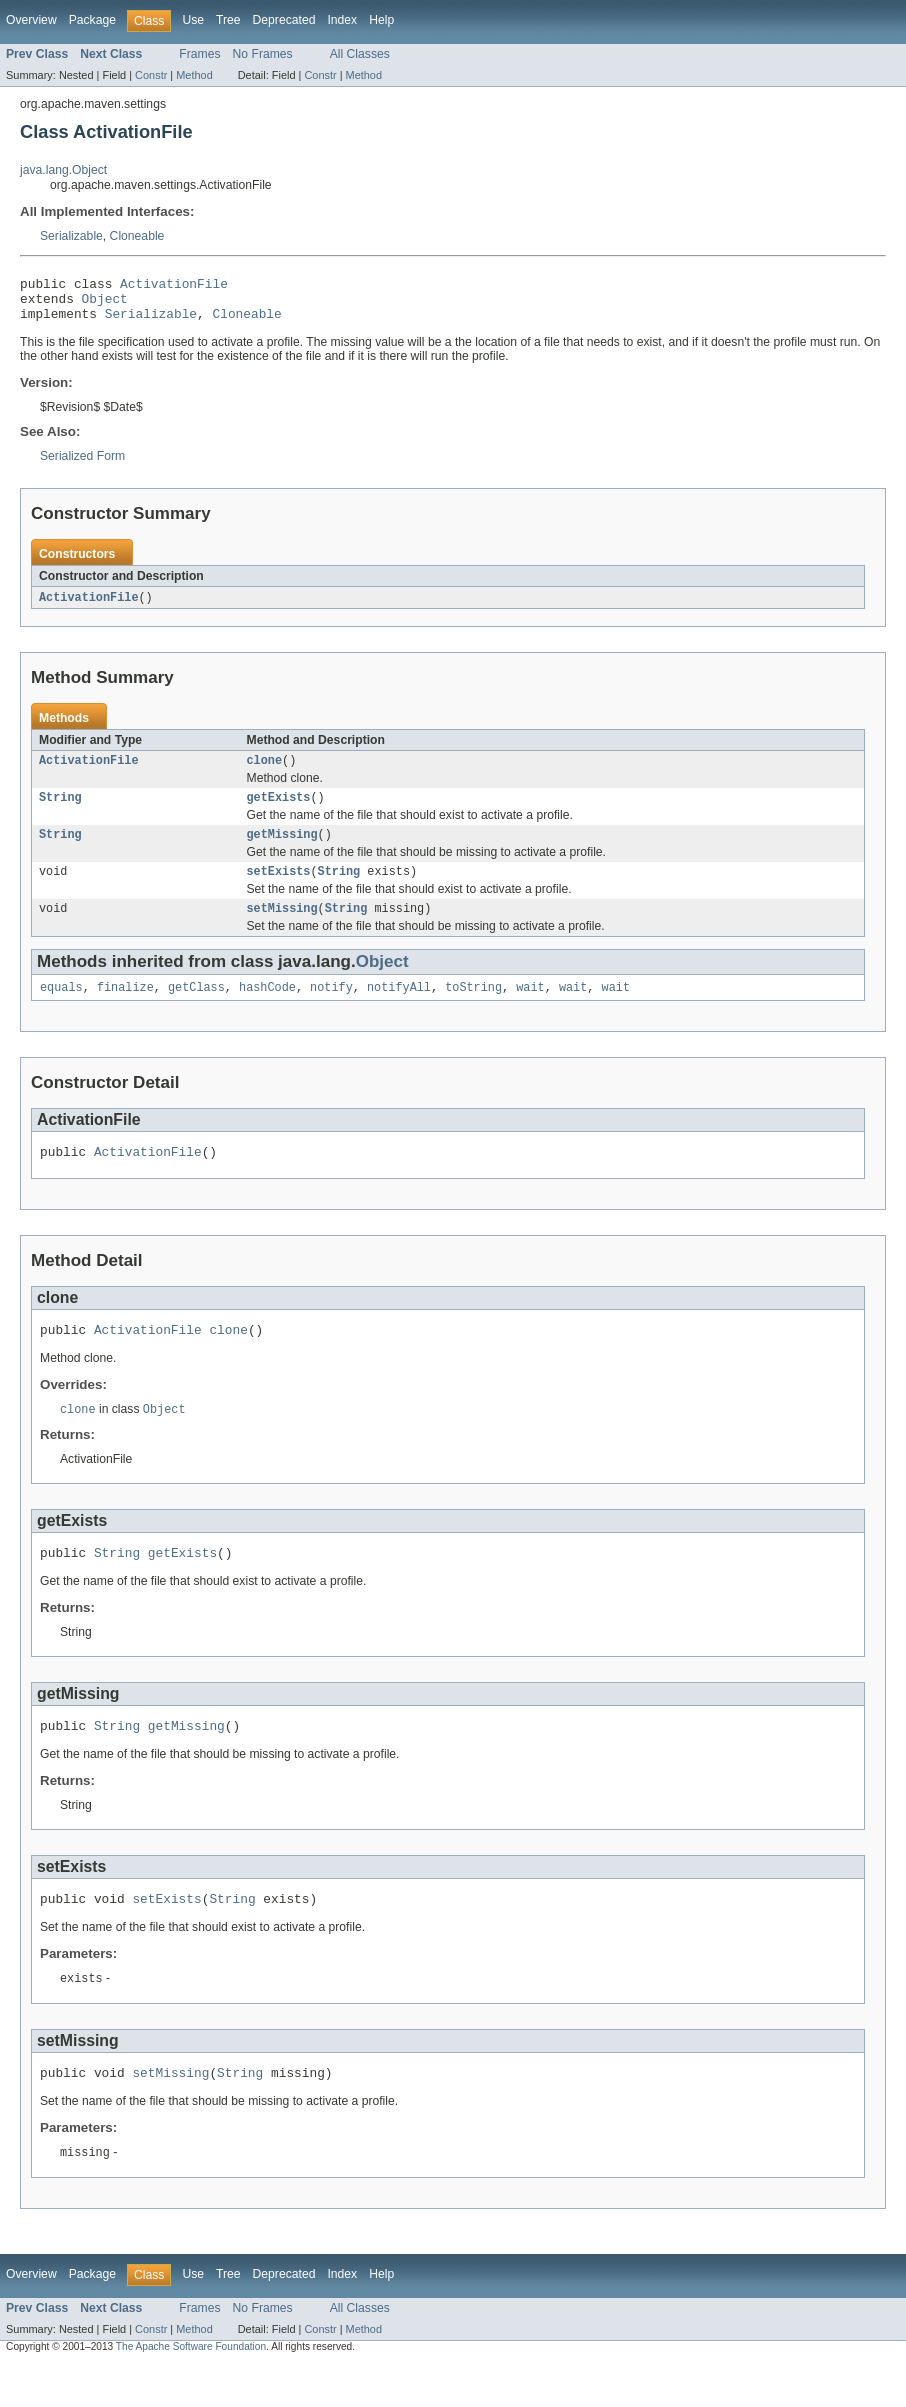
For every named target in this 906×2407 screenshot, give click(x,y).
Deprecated (284, 20)
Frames (199, 54)
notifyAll (399, 1009)
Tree (228, 20)
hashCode (267, 1009)
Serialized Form (82, 465)
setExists (279, 889)
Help (381, 20)
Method (194, 75)
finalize (125, 1009)
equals (61, 1009)
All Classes (360, 54)
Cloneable (137, 236)
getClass (196, 1009)
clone (265, 772)
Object (105, 304)
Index (342, 20)
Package (92, 20)
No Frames (263, 54)
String (60, 811)
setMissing (282, 928)
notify (331, 1009)
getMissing (282, 850)
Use (193, 20)
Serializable (71, 236)
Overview (31, 20)
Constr (151, 75)
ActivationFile (174, 286)
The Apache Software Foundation (191, 2389)
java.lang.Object (63, 170)
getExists (279, 811)
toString (473, 1009)
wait (530, 1009)
